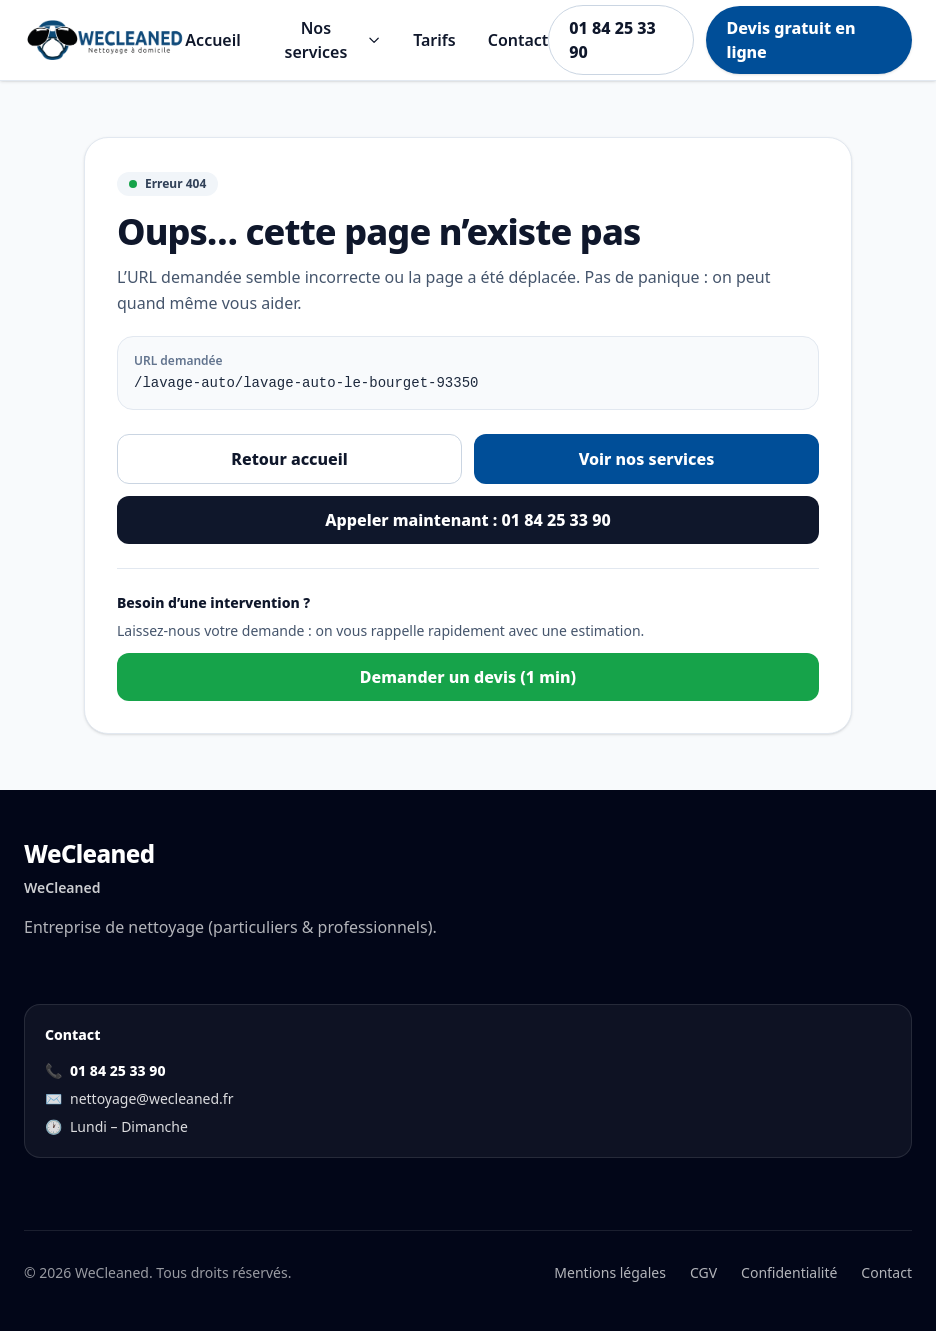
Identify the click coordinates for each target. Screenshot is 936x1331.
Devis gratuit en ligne (790, 40)
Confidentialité (789, 1272)
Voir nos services (647, 459)
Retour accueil (289, 459)
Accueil (212, 40)
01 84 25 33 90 (612, 40)
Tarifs (434, 40)
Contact (518, 40)
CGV (703, 1272)
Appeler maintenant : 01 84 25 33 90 (467, 520)
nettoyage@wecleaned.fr (151, 1098)
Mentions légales (610, 1272)
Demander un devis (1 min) (468, 677)
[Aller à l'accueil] (104, 40)
